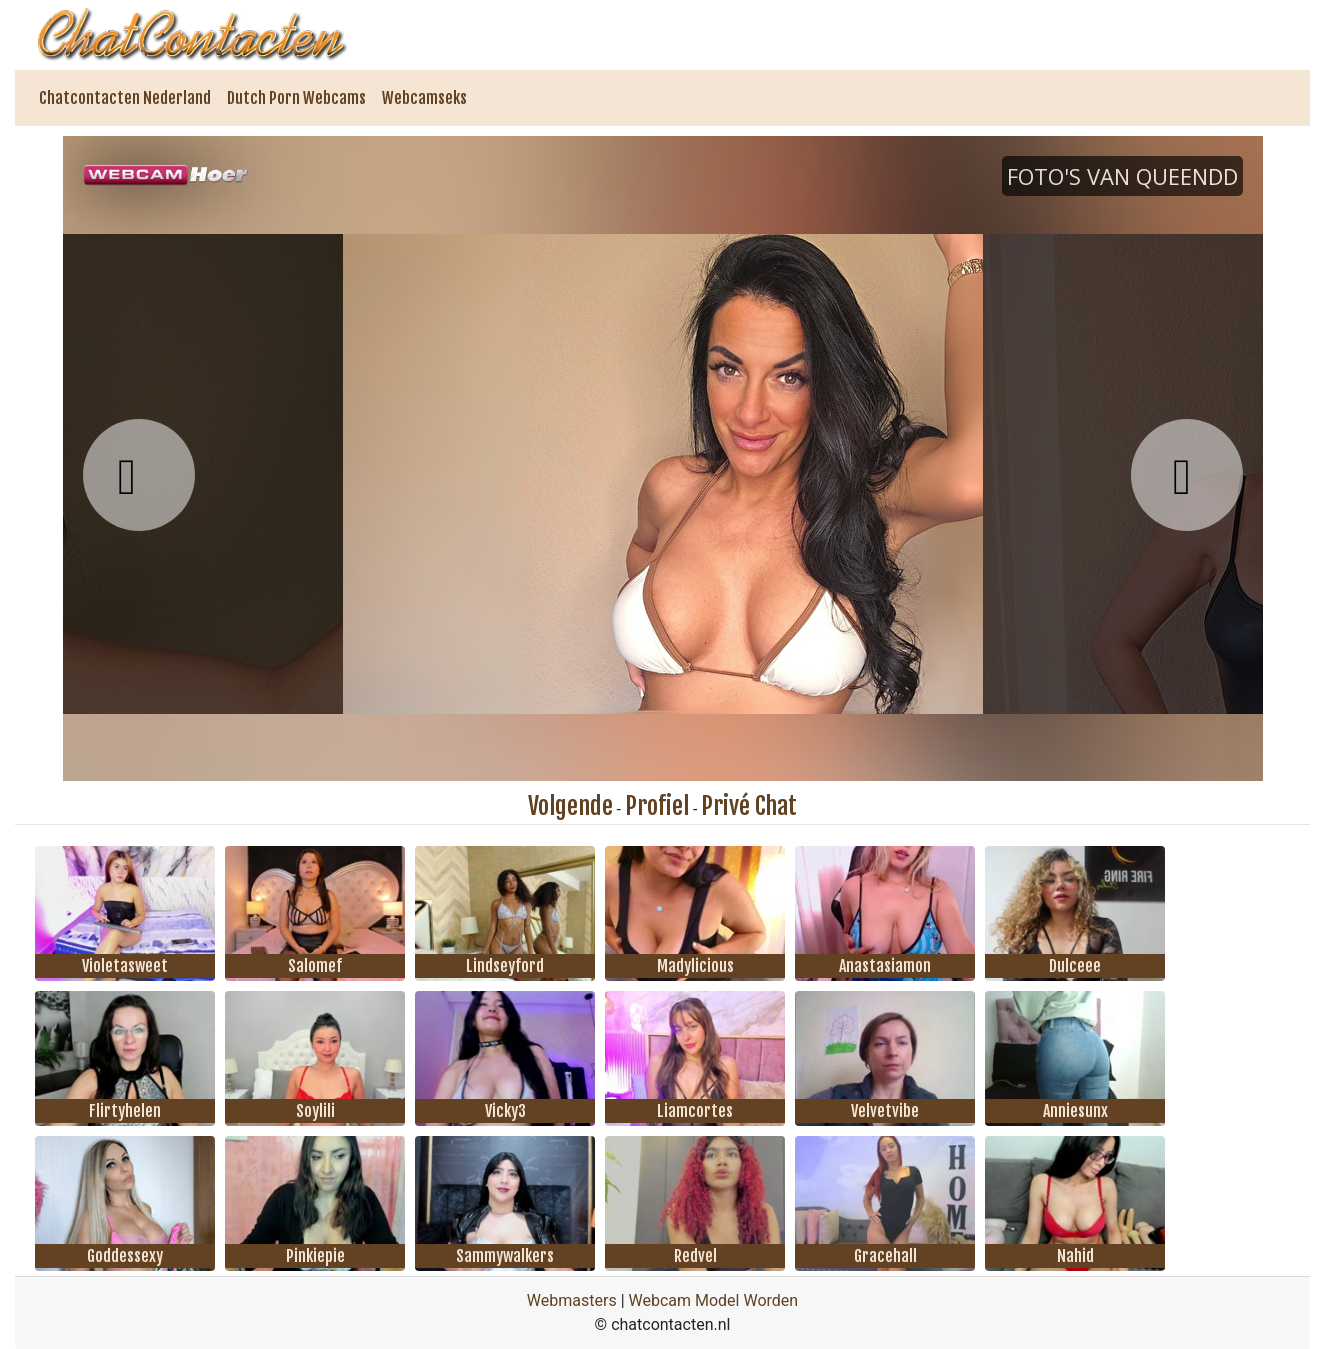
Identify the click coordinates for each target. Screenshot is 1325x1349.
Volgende (570, 806)
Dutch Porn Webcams (296, 98)
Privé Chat (749, 806)
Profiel (657, 806)
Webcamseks (424, 98)
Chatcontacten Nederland (125, 98)
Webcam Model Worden (714, 1300)
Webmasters (572, 1300)
